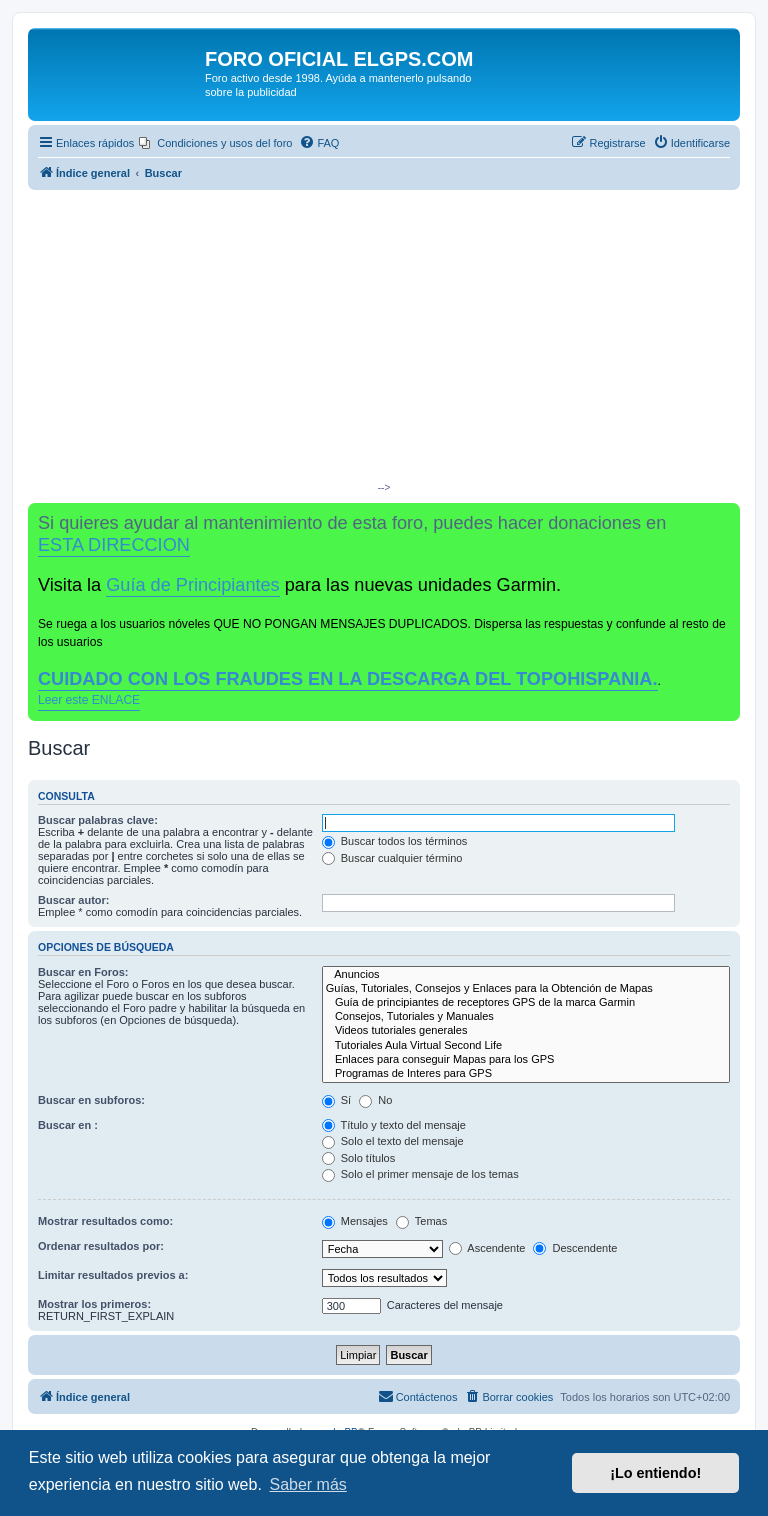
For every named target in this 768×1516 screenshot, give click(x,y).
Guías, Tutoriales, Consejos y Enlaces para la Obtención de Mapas (526, 989)
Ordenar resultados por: (101, 1246)
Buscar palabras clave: (98, 820)
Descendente (575, 1248)
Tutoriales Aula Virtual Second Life (526, 1046)
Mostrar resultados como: (105, 1221)
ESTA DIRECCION (114, 545)
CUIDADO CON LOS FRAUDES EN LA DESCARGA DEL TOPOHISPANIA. (348, 679)
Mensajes (355, 1221)
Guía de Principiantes (192, 585)
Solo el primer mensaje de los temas (420, 1174)
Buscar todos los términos (395, 841)
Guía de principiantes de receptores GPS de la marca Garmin (526, 1003)
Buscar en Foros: (83, 972)
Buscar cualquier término (392, 858)
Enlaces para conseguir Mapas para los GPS (526, 1060)
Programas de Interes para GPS (526, 1074)
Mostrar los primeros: (94, 1304)
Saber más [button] (307, 1484)
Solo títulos (358, 1158)
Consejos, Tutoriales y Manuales (526, 1017)
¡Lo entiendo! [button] (655, 1473)
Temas (421, 1221)
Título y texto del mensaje (394, 1125)
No (375, 1100)
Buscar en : (68, 1125)
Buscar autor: (74, 900)
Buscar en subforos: (91, 1100)
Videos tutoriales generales (526, 1031)
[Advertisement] (384, 340)
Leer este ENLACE (89, 700)
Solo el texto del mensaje (393, 1141)
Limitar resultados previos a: (113, 1275)
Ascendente (487, 1248)
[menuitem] (215, 143)
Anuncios (526, 975)
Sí (336, 1100)
